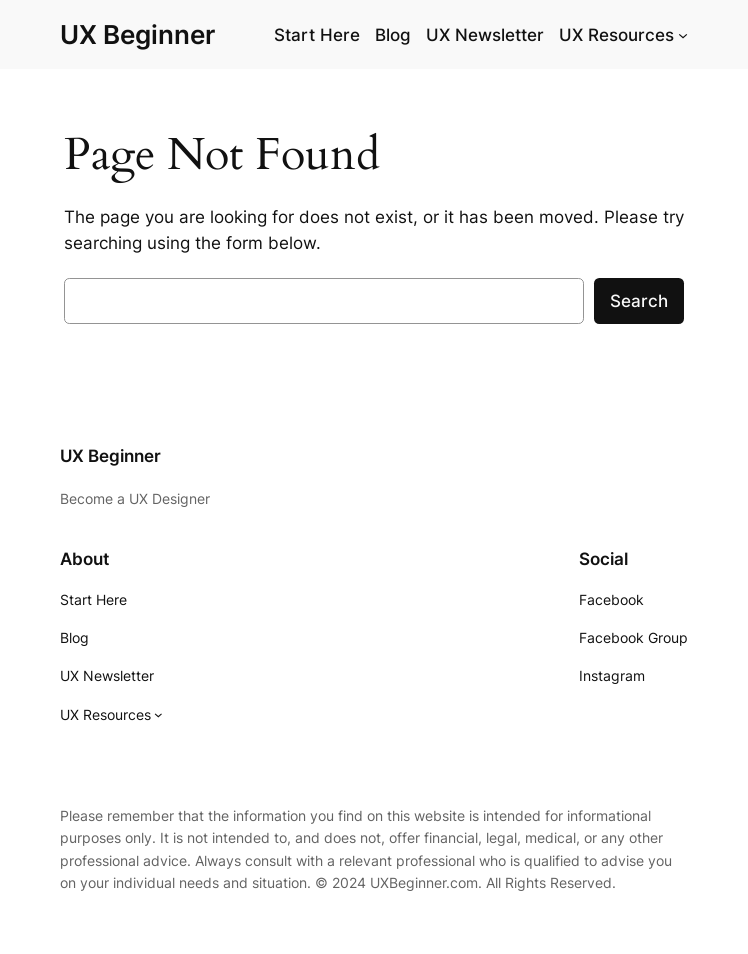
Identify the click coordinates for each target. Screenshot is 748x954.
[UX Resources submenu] (683, 35)
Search (639, 301)
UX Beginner (137, 34)
